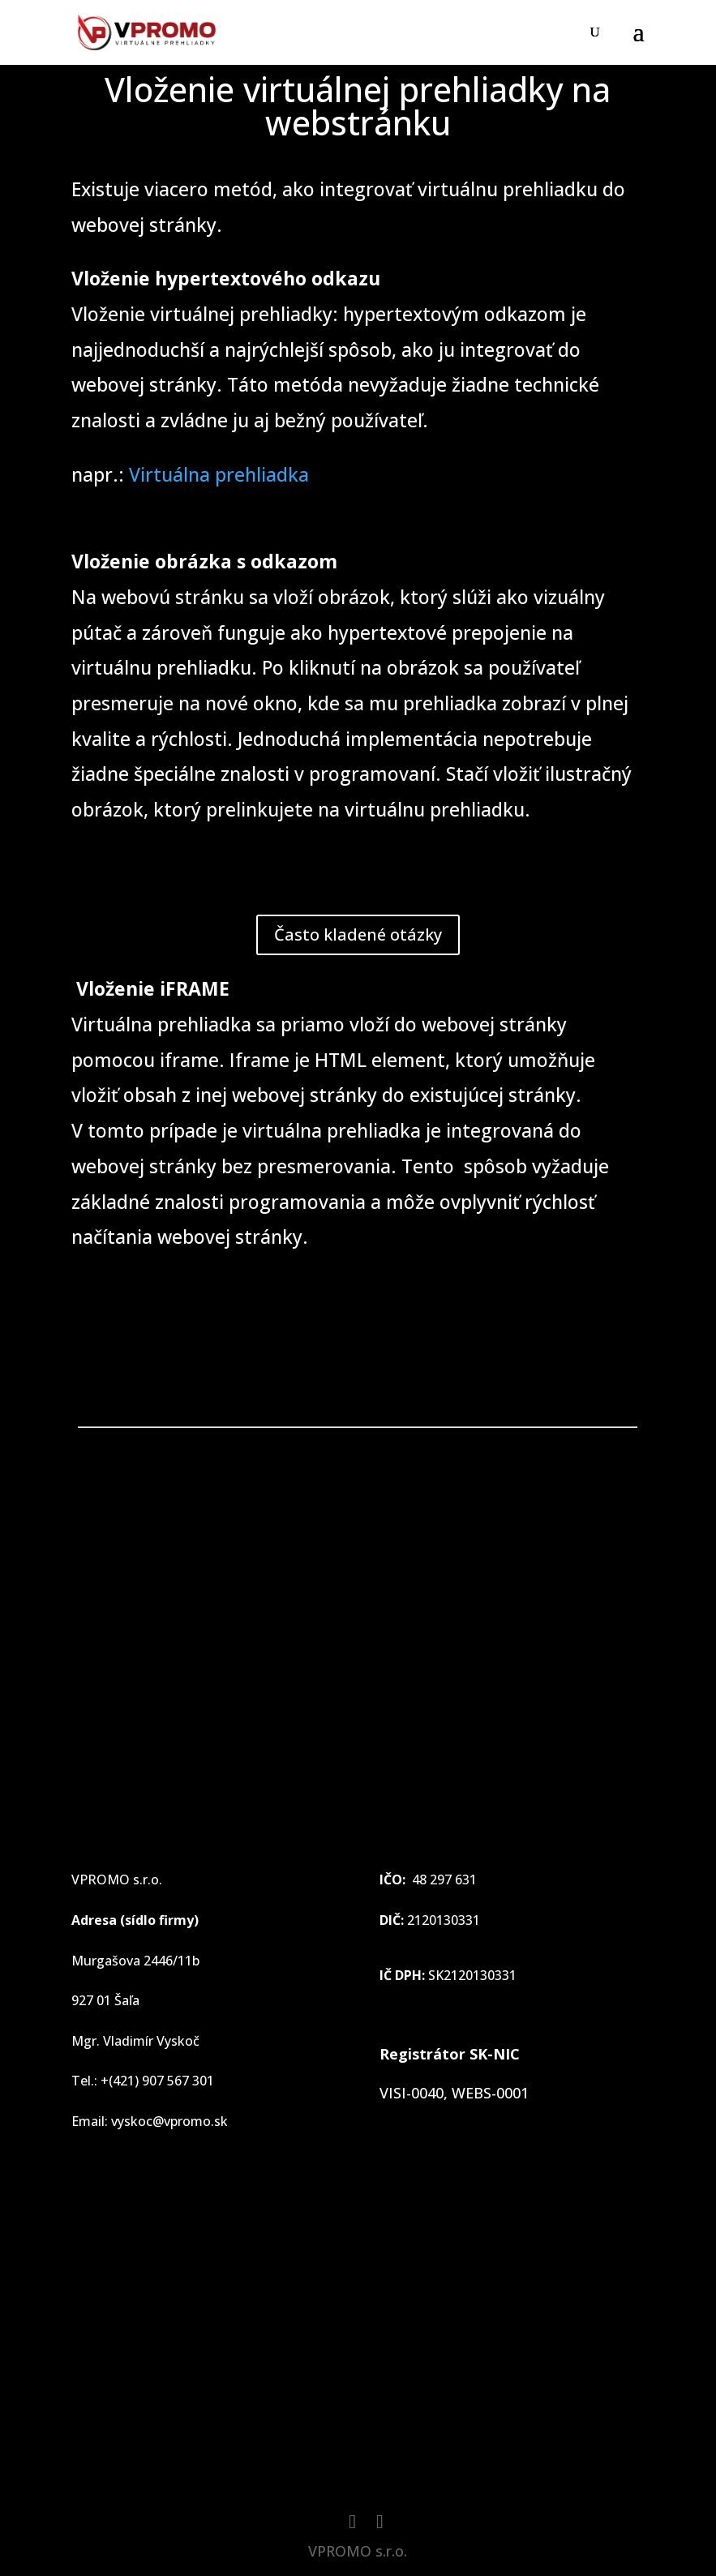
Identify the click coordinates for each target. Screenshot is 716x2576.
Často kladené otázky (358, 934)
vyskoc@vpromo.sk (169, 2121)
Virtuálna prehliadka (219, 474)
